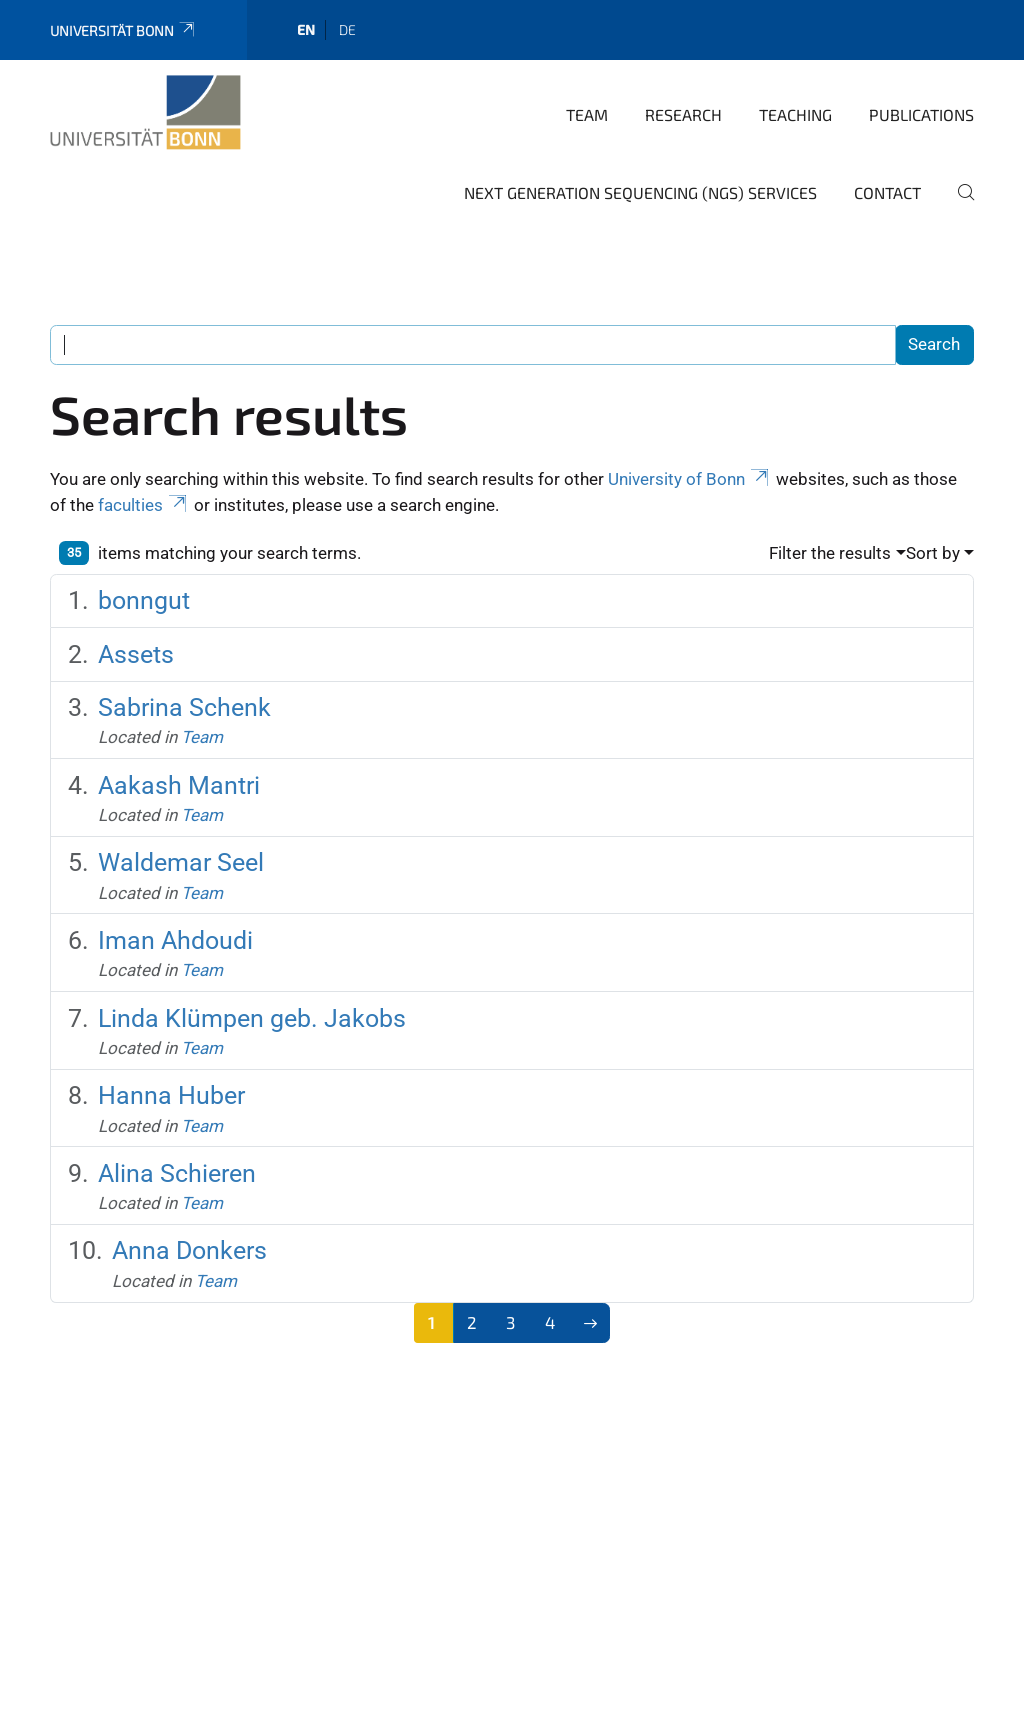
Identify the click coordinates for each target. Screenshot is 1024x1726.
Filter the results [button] (830, 553)
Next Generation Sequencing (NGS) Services (640, 192)
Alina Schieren (177, 1173)
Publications (921, 114)
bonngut (144, 600)
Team (587, 114)
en (306, 29)
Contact (887, 192)
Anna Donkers (189, 1250)
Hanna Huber (171, 1095)
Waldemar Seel (181, 862)
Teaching (795, 114)
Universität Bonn (123, 30)
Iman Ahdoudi (175, 940)
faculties (144, 505)
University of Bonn (690, 479)
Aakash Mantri (179, 785)
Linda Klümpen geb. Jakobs (252, 1018)
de (347, 29)
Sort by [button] (933, 553)
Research (683, 114)
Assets (136, 654)
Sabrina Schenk (184, 707)
